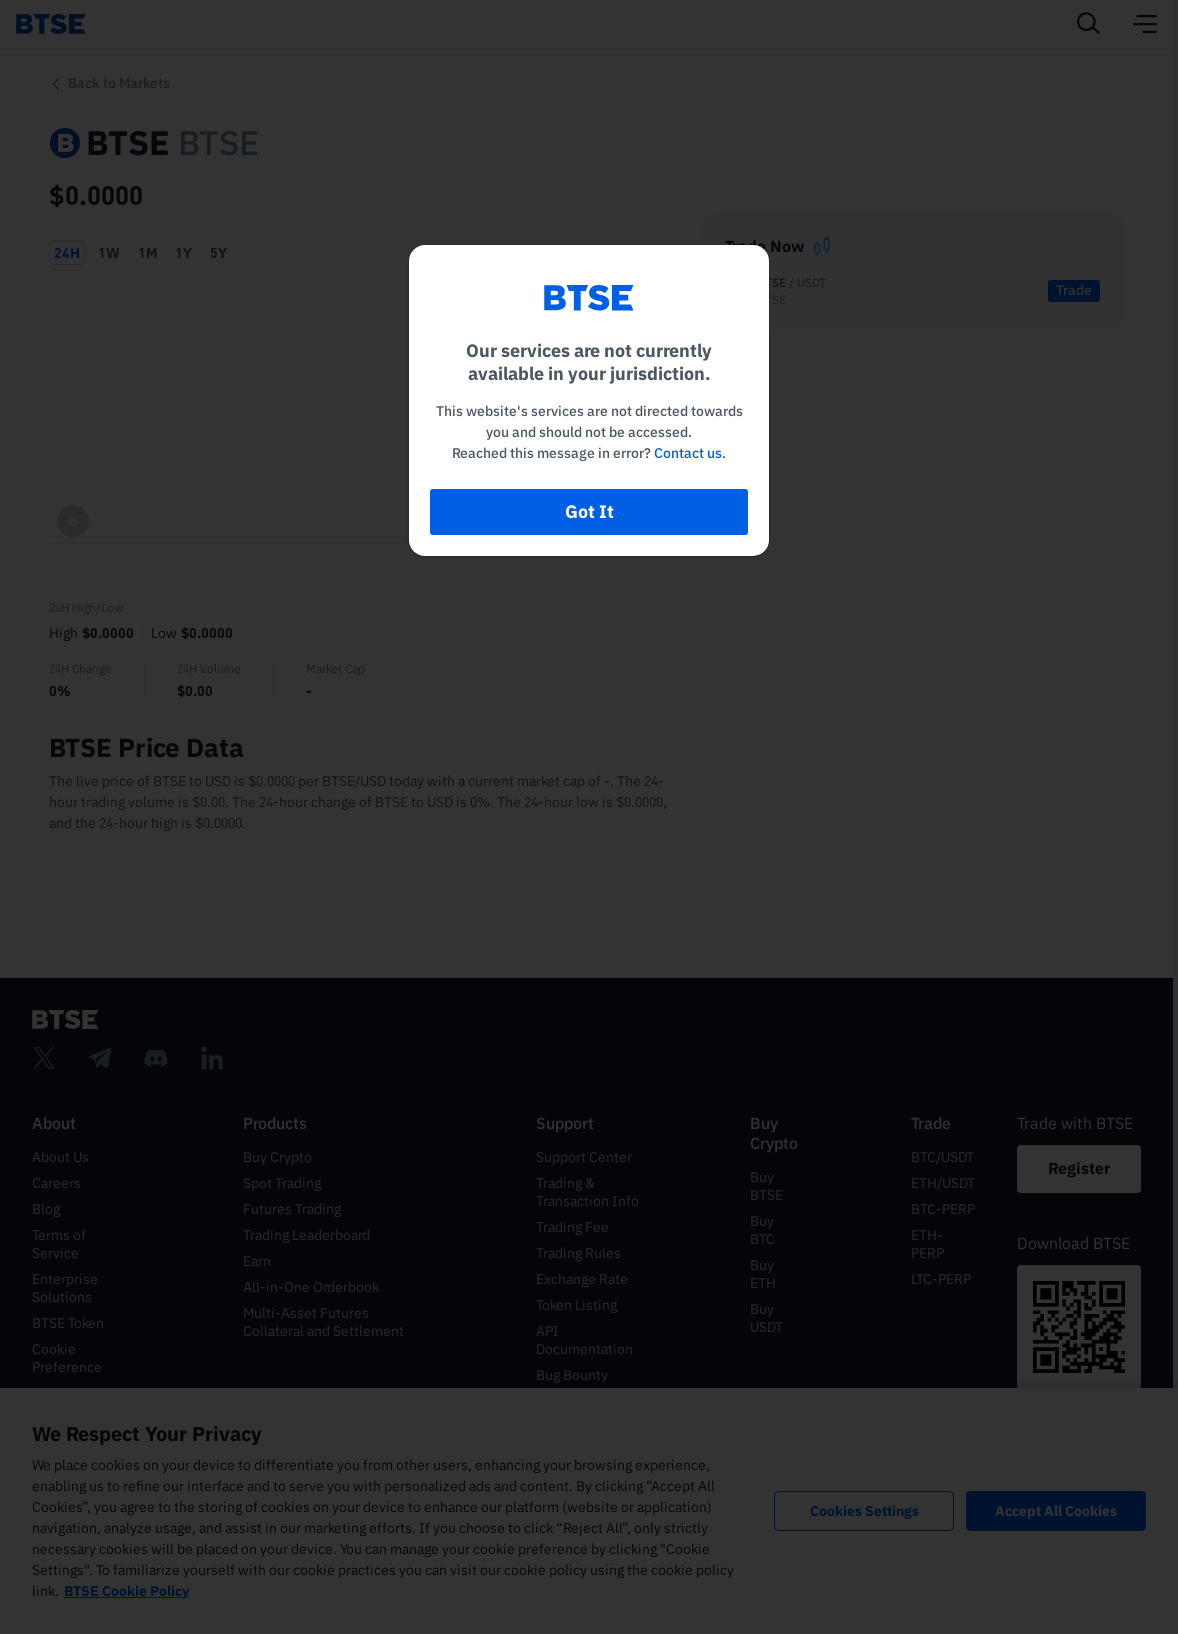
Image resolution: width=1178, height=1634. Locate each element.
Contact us (688, 453)
